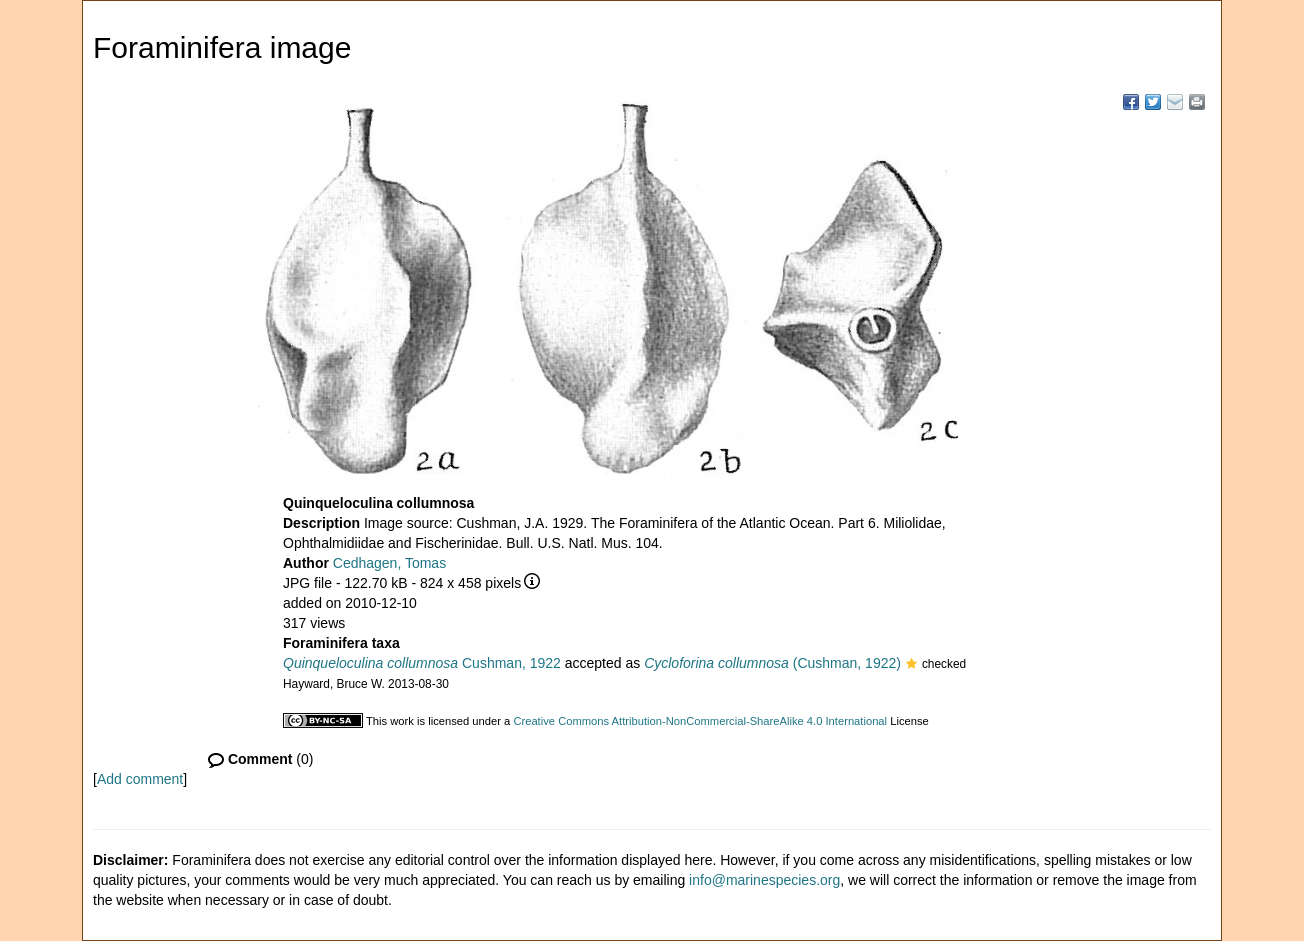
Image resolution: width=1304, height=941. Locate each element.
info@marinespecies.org (764, 880)
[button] (911, 665)
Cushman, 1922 (422, 663)
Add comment (140, 779)
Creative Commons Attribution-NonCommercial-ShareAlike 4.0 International (700, 721)
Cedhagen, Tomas (389, 563)
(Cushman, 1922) (772, 663)
